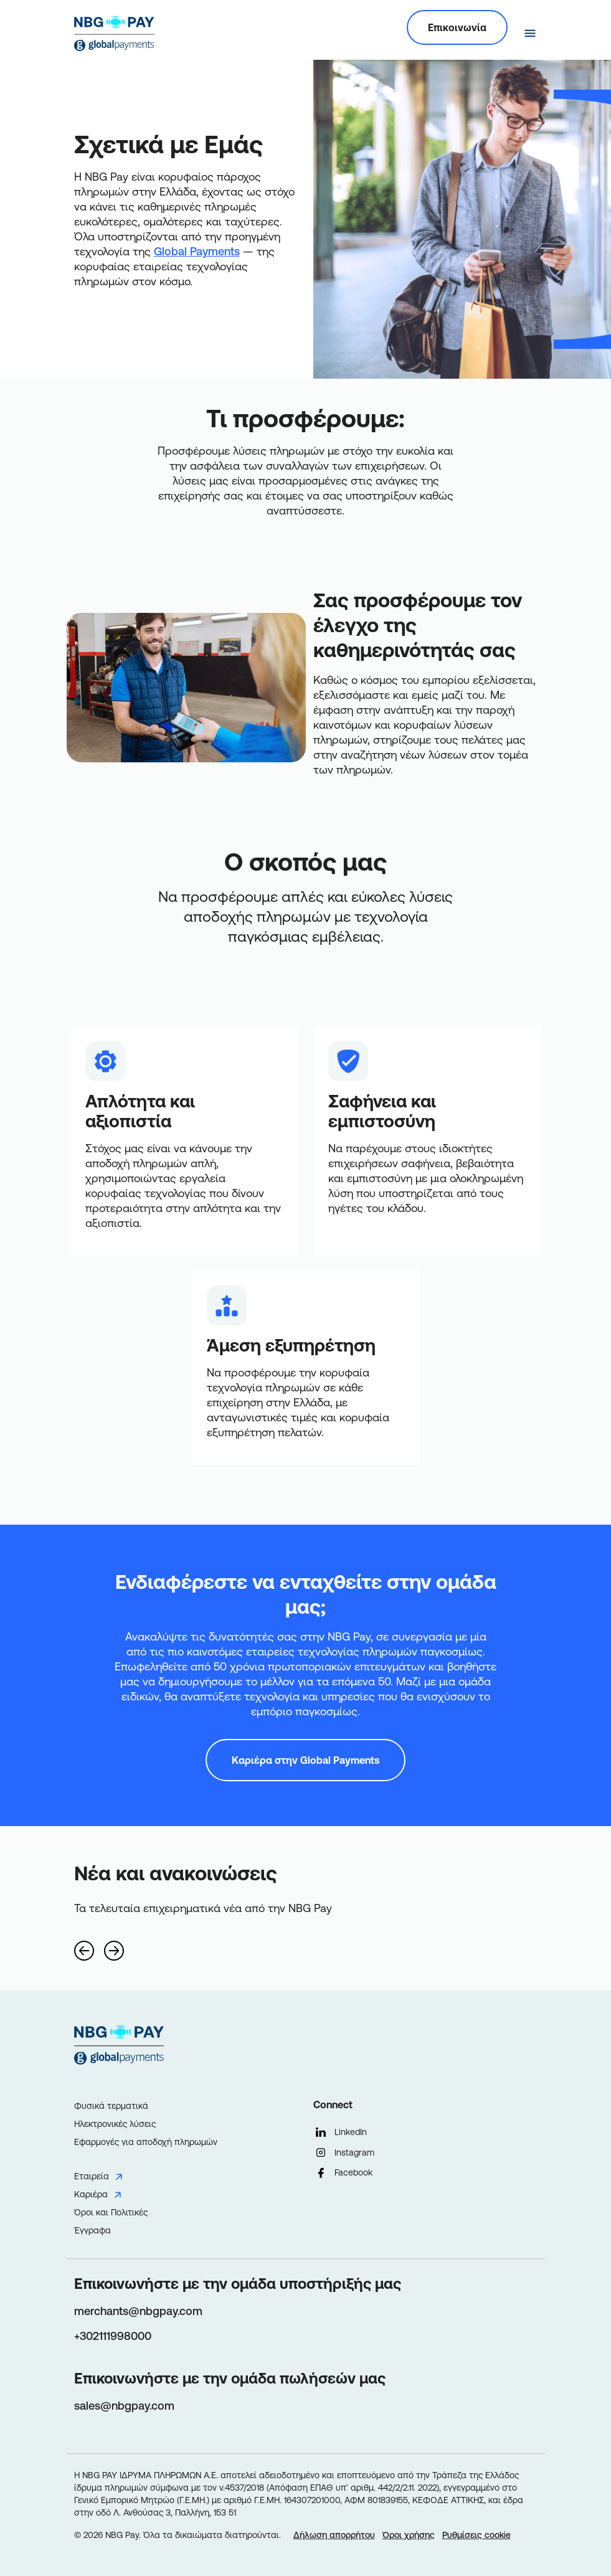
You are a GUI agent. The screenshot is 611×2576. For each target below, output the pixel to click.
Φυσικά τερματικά (111, 2106)
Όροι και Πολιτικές (111, 2212)
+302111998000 (112, 2335)
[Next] (114, 1946)
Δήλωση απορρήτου (334, 2535)
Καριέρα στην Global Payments (305, 1760)
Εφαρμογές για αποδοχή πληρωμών (145, 2142)
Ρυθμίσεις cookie (476, 2535)
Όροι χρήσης (408, 2535)
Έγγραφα (92, 2230)
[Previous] (84, 1946)
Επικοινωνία (457, 27)
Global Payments (197, 251)
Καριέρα (91, 2194)
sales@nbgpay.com (124, 2405)
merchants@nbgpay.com (138, 2311)
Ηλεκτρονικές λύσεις (115, 2124)
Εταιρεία (91, 2176)
